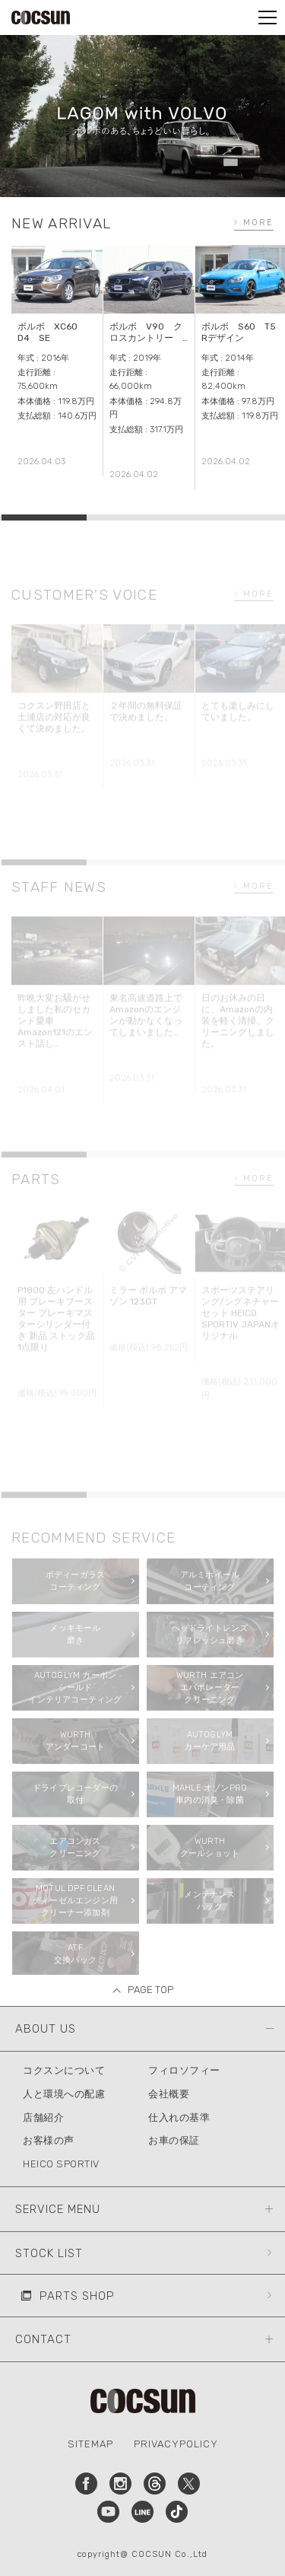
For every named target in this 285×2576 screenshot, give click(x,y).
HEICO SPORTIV (61, 2164)
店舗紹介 (43, 2117)
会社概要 (168, 2094)
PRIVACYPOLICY (176, 2444)
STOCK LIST (49, 2253)
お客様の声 (48, 2140)
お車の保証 (174, 2140)
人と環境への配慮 (64, 2094)
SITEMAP (90, 2444)
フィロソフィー (184, 2070)
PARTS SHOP (77, 2296)
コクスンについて (64, 2070)
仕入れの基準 (179, 2117)
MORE (258, 223)
